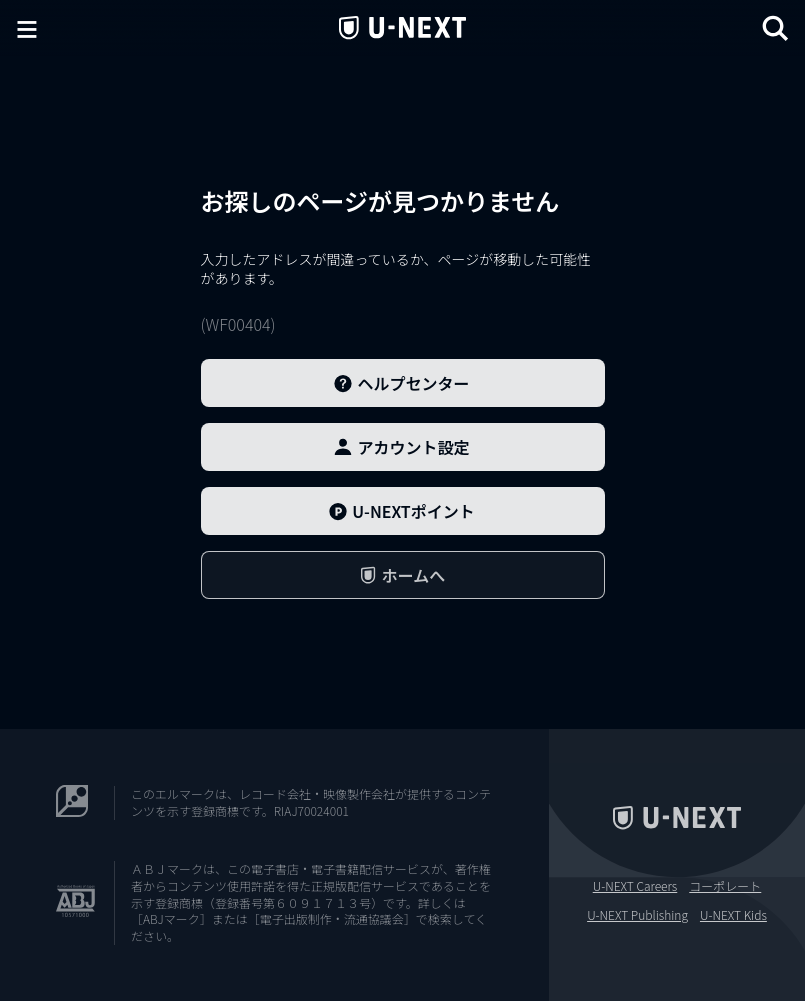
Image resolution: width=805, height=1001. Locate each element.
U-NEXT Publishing (637, 915)
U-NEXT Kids (733, 915)
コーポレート (725, 886)
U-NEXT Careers (635, 886)
